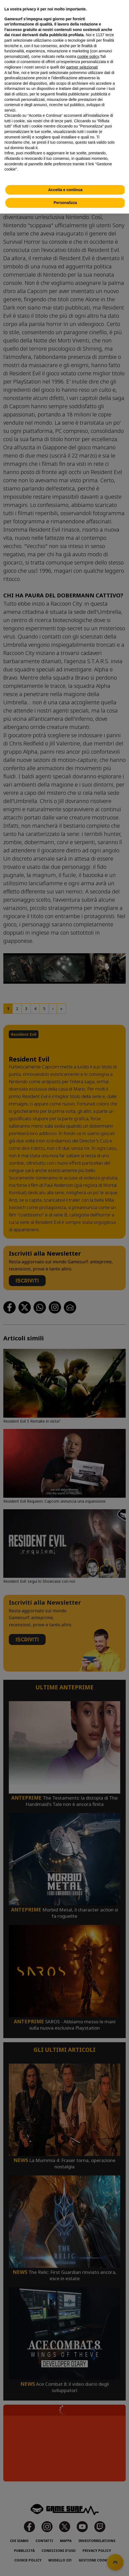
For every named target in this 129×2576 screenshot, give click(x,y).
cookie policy (88, 56)
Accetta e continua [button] (65, 190)
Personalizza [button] (65, 202)
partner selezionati (82, 67)
